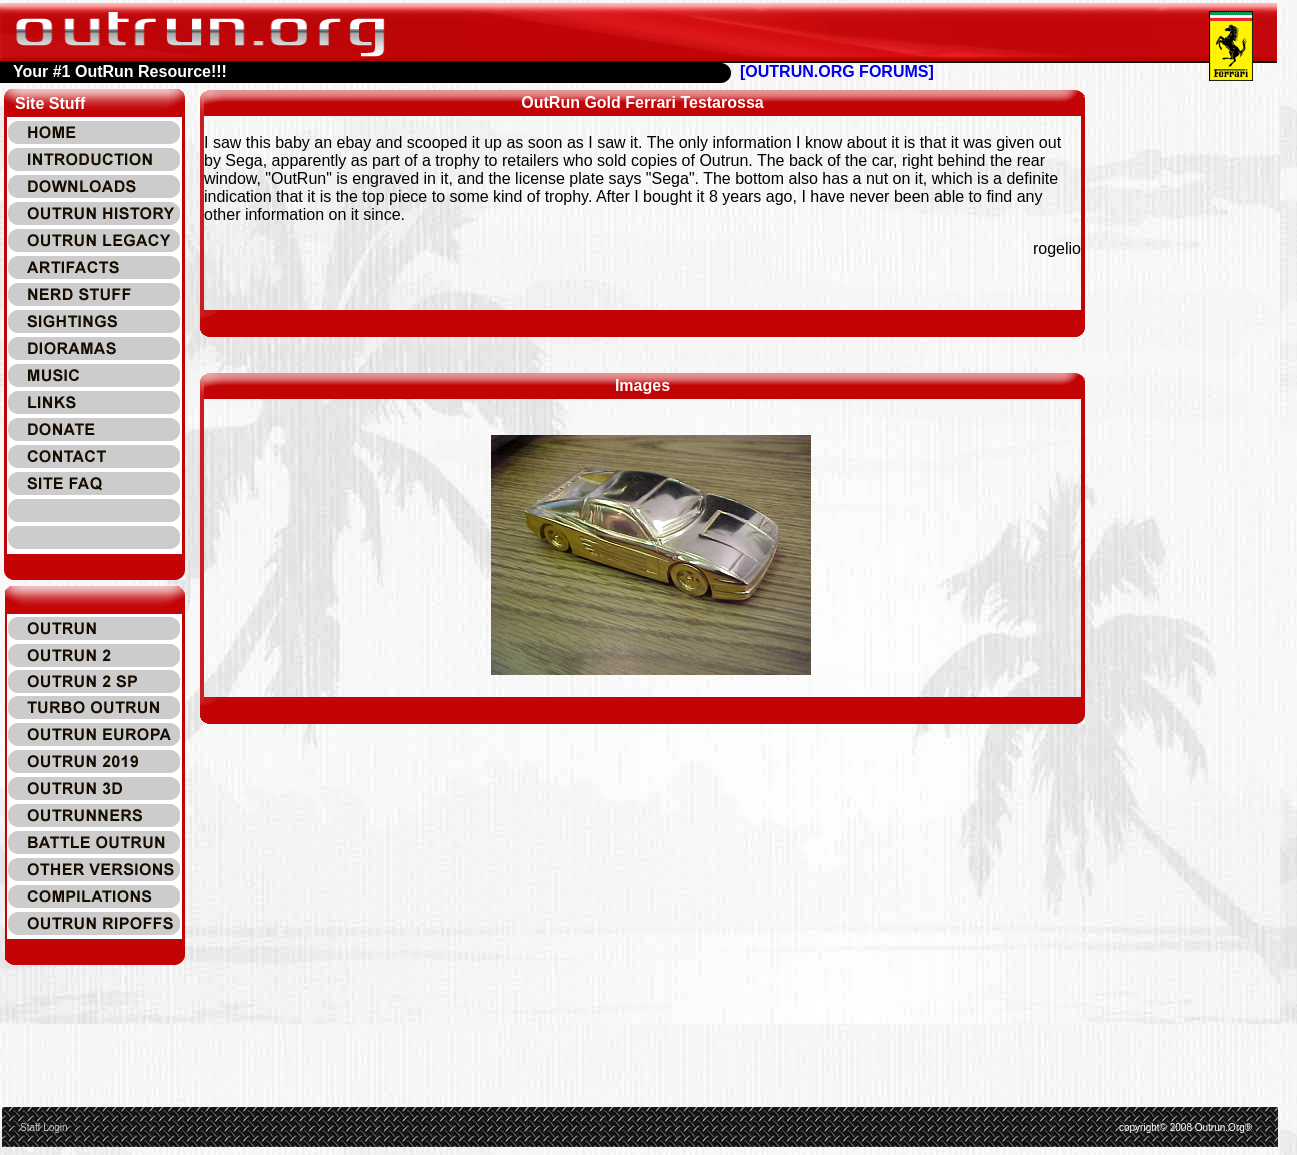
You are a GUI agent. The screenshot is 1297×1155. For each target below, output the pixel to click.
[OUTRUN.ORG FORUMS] (837, 71)
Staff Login (44, 1127)
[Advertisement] (1202, 389)
